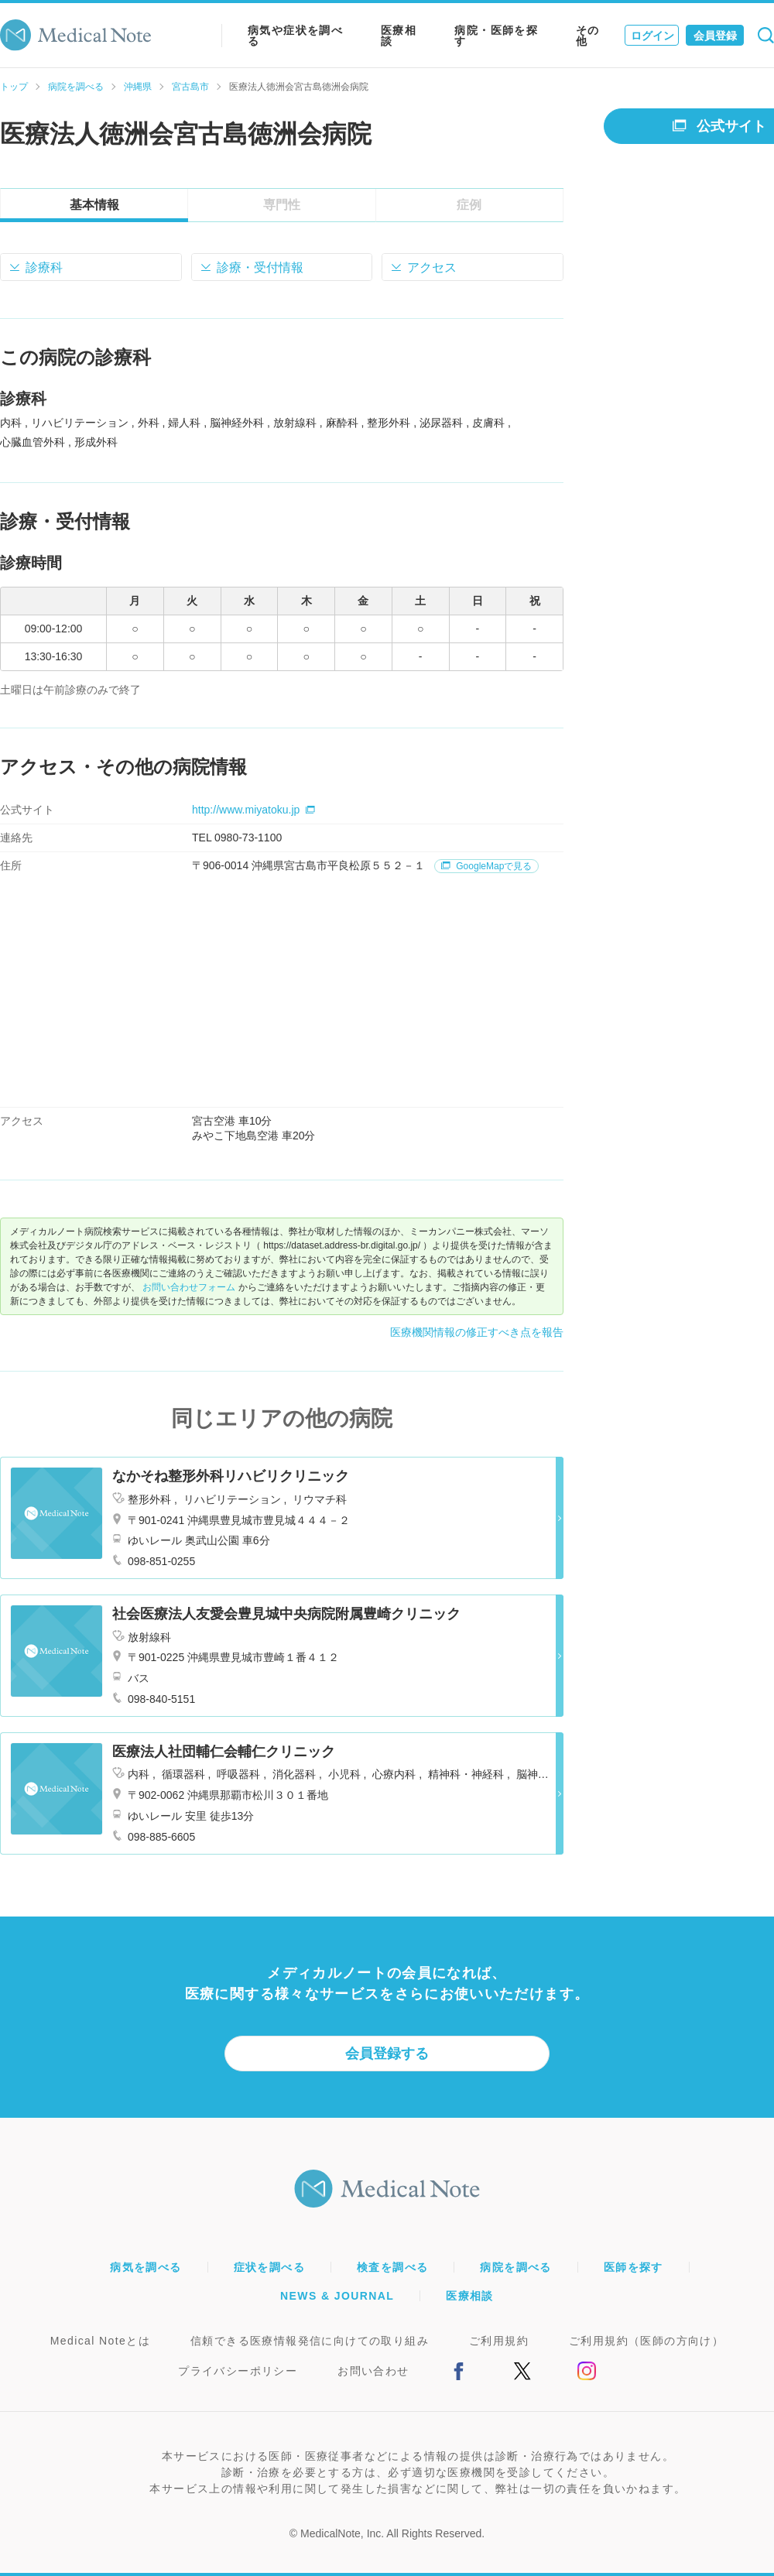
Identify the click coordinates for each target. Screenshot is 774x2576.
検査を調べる (392, 2267)
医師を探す (633, 2267)
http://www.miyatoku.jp (253, 809)
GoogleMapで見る (486, 866)
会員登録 (715, 35)
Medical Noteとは (100, 2340)
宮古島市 (190, 86)
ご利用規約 (499, 2340)
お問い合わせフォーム (188, 1287)
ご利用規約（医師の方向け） (646, 2340)
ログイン (652, 35)
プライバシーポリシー (237, 2371)
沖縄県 (138, 86)
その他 (588, 35)
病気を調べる (145, 2267)
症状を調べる (269, 2267)
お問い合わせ (373, 2371)
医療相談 (398, 35)
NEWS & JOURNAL (337, 2295)
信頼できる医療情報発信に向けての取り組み (309, 2340)
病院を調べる (76, 86)
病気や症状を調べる (295, 35)
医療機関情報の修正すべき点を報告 (476, 1332)
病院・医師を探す (496, 35)
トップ (14, 86)
